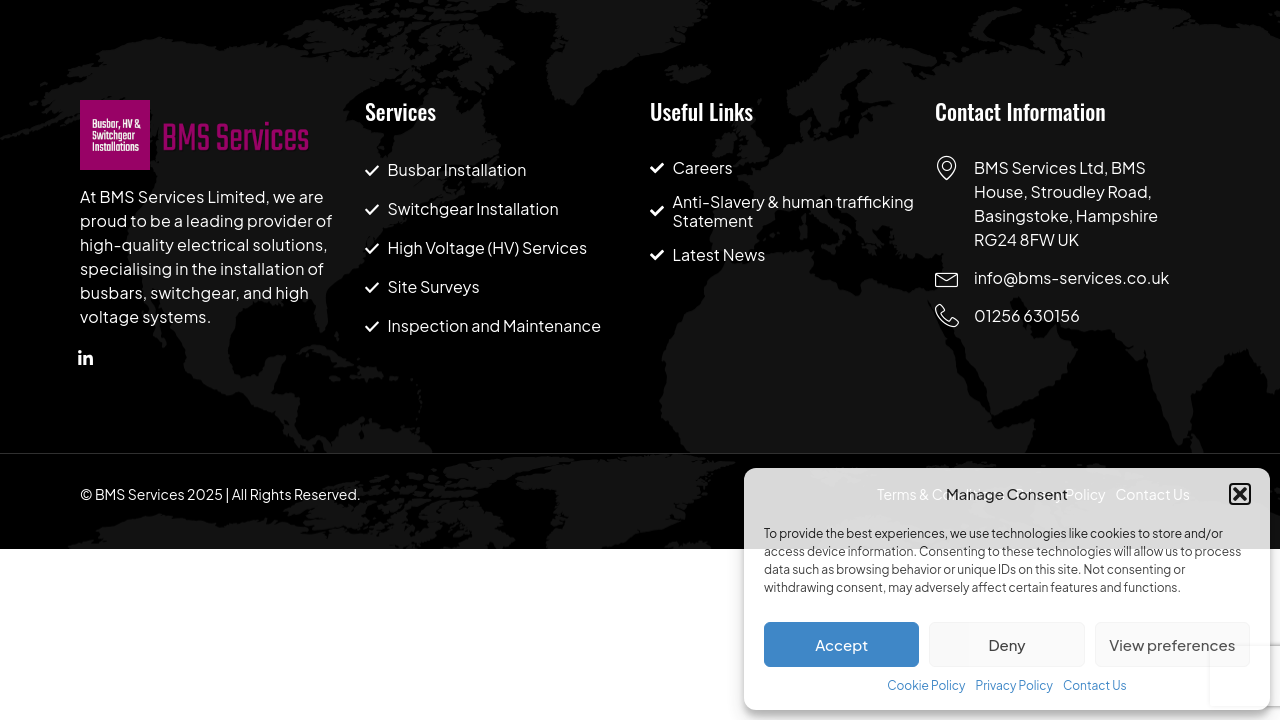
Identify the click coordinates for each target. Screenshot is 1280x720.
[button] (1240, 494)
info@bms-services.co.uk (1071, 277)
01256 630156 (1027, 315)
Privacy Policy (1014, 685)
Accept (841, 644)
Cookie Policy (926, 685)
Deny (1006, 644)
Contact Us (1095, 685)
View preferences (1172, 644)
